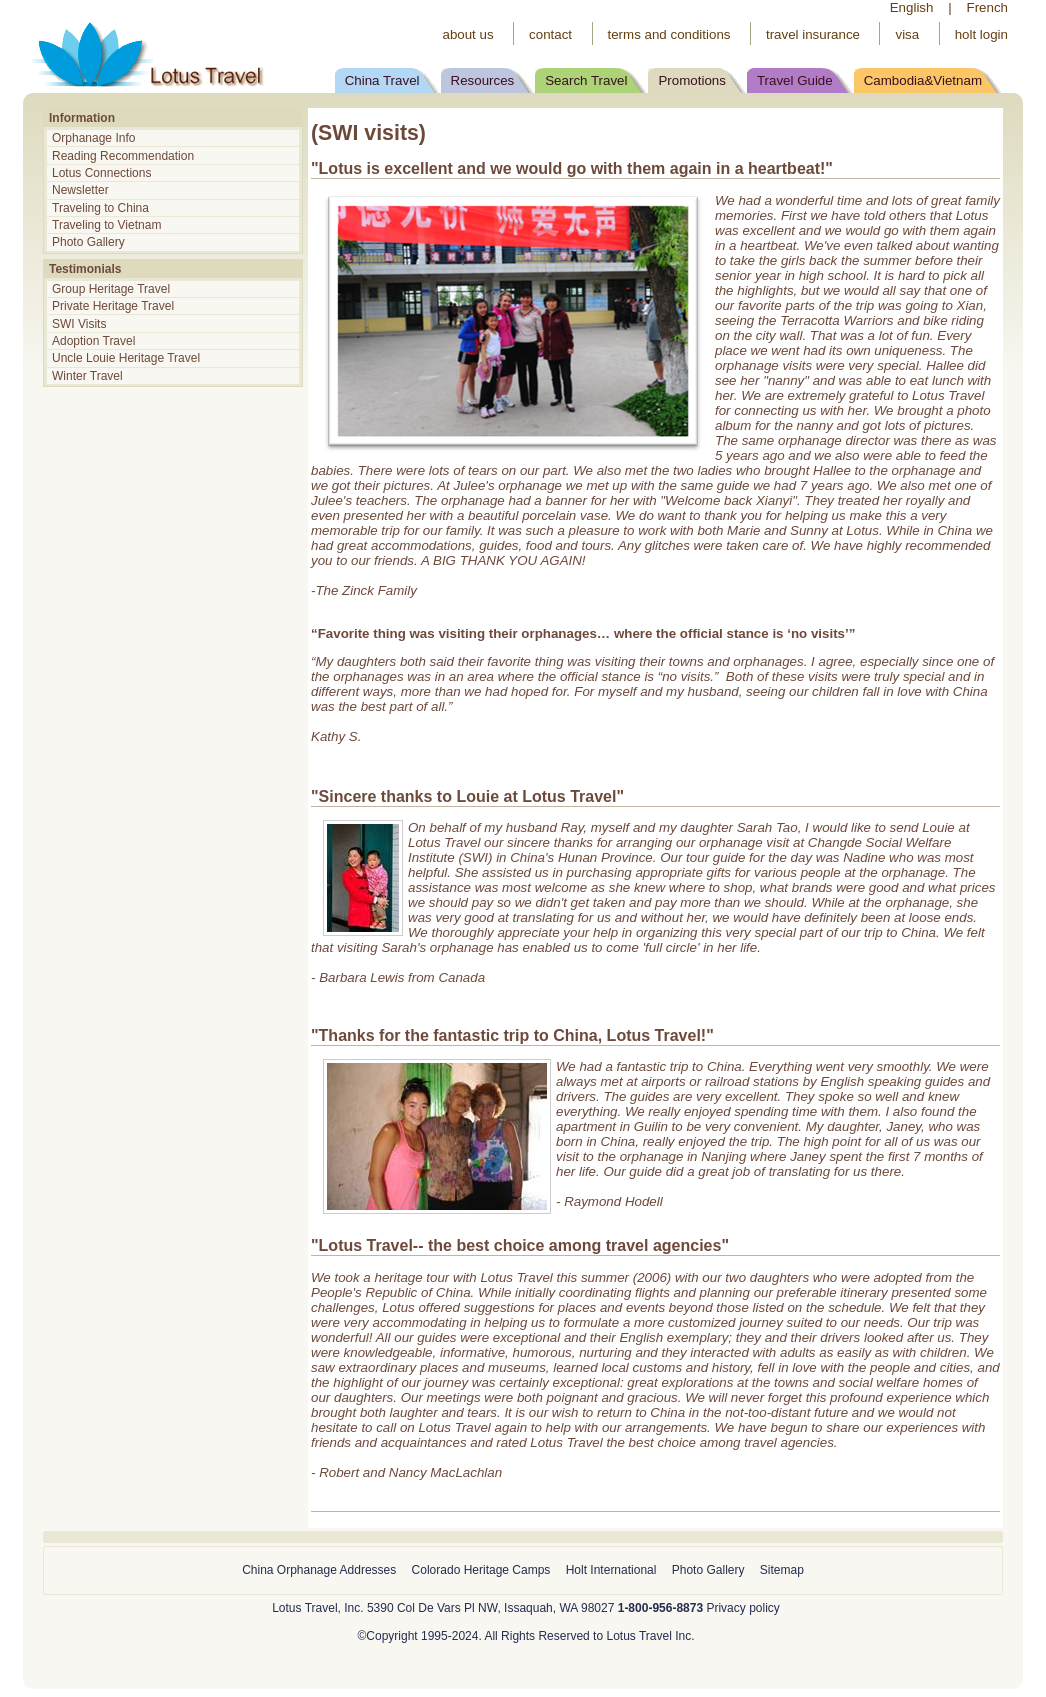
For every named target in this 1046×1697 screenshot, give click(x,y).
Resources (483, 80)
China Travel (382, 80)
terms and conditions (669, 34)
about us (467, 34)
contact (550, 34)
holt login (981, 34)
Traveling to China (100, 208)
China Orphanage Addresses (319, 1570)
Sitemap (782, 1570)
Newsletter (80, 190)
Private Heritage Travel (113, 306)
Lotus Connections (101, 173)
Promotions (691, 80)
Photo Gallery (88, 242)
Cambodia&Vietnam (923, 80)
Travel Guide (795, 80)
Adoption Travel (93, 341)
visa (907, 34)
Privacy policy (742, 1608)
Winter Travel (89, 376)
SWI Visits (79, 324)
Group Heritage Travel (111, 289)
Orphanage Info (93, 138)
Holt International (611, 1570)
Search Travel (586, 80)
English (912, 7)
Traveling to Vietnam (106, 225)
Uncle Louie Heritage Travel (126, 358)
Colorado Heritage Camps (481, 1570)
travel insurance (813, 34)
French (987, 7)
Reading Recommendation (123, 156)
